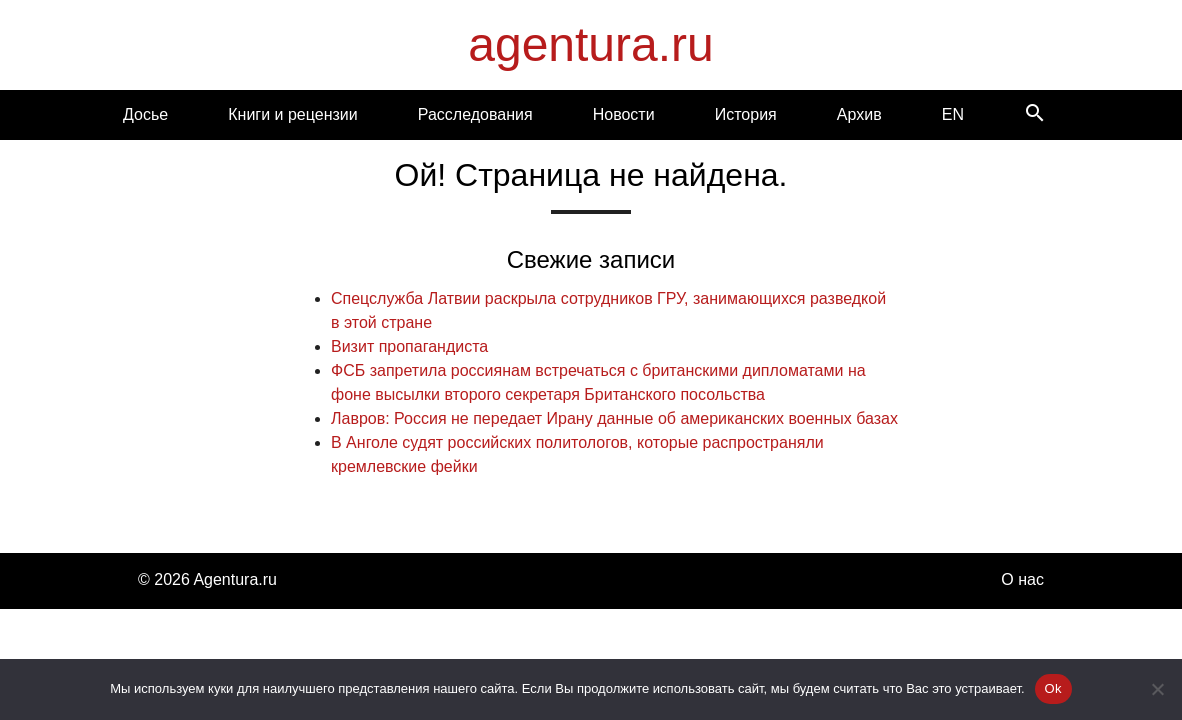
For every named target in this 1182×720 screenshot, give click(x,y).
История (746, 114)
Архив (859, 114)
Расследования (475, 114)
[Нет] (1157, 689)
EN (953, 114)
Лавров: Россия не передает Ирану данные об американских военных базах (614, 418)
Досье (145, 114)
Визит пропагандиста (409, 346)
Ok (1053, 688)
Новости (624, 114)
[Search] (1035, 114)
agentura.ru (591, 44)
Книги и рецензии (292, 114)
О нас (1022, 579)
